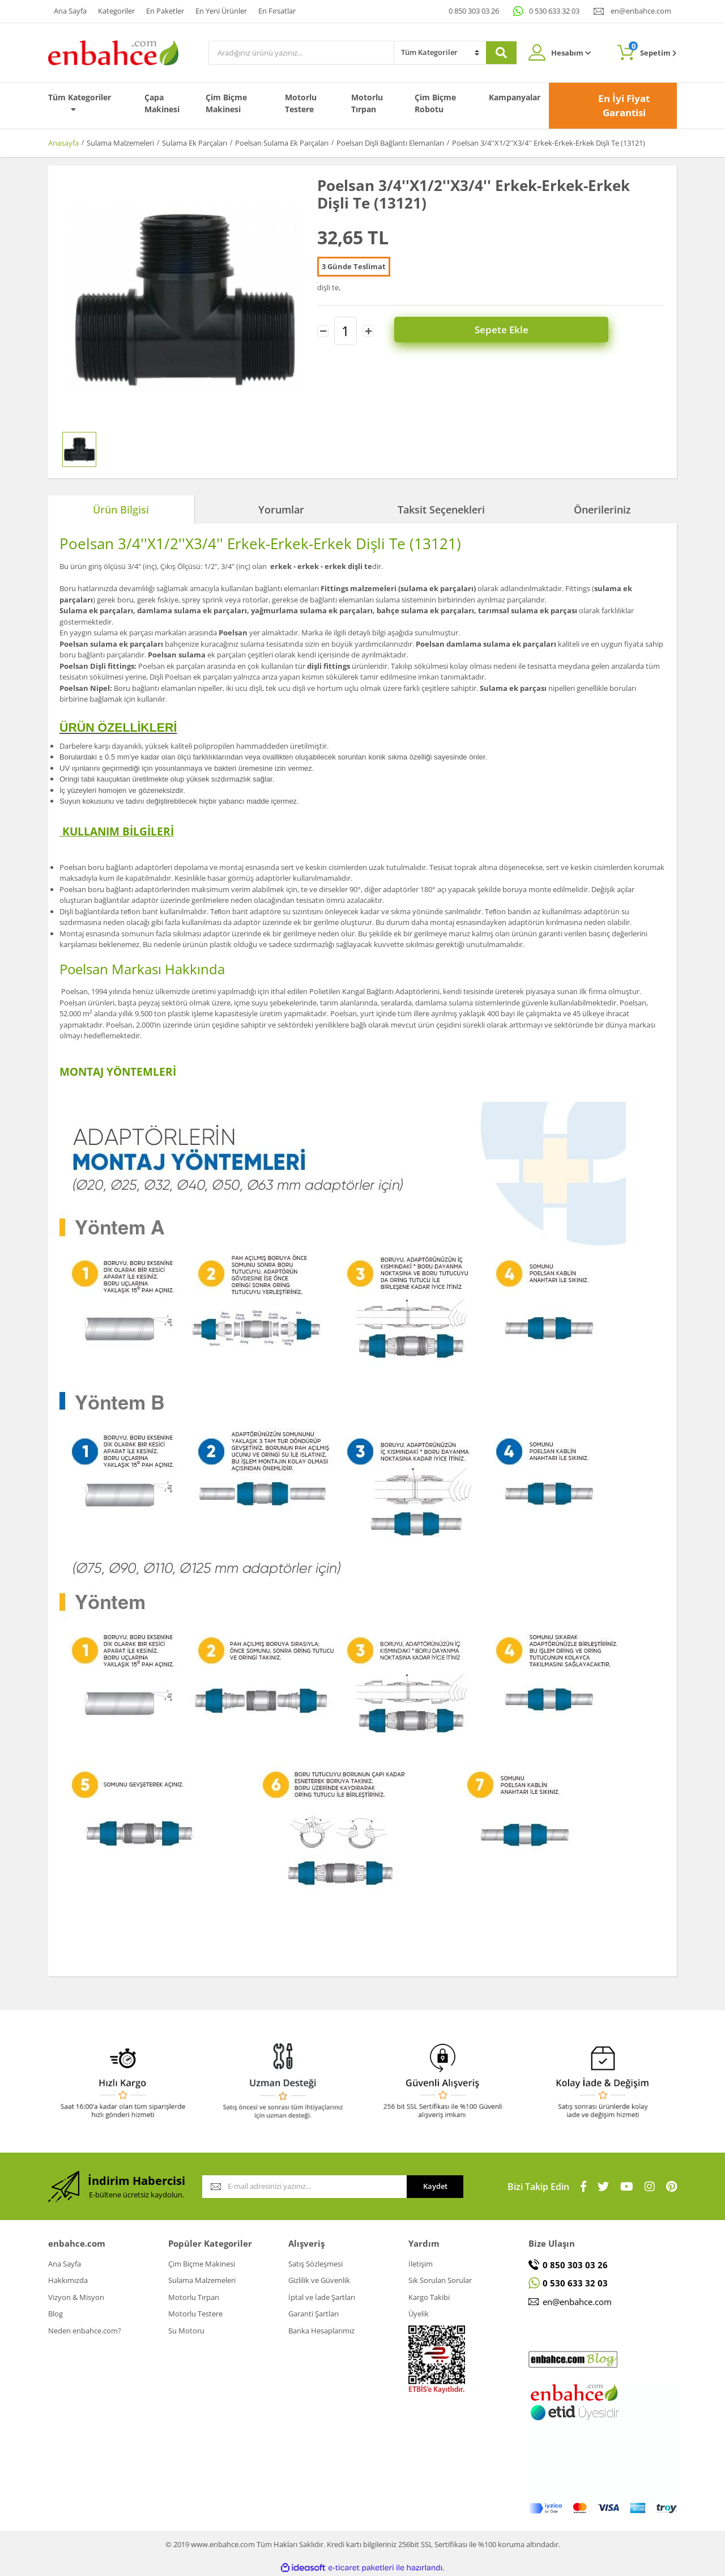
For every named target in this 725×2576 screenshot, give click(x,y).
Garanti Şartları (313, 2313)
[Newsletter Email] (304, 2186)
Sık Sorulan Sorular (440, 2280)
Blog (55, 2313)
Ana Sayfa (70, 11)
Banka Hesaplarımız (321, 2330)
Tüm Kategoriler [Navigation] (79, 102)
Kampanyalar (514, 97)
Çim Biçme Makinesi (226, 103)
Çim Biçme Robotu (435, 103)
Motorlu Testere (301, 103)
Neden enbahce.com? (84, 2330)
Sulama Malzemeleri (202, 2280)
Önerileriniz (602, 509)
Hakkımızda (68, 2280)
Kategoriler (116, 11)
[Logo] (113, 51)
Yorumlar (281, 509)
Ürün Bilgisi (121, 509)
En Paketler (165, 11)
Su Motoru (186, 2330)
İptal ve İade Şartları (321, 2297)
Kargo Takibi (429, 2297)
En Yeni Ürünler (221, 11)
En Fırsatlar (277, 11)
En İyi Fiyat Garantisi (624, 106)
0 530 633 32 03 (554, 11)
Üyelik (418, 2313)
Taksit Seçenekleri (441, 509)
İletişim (420, 2264)
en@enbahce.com (641, 11)
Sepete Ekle (527, 330)
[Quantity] (345, 331)
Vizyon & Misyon (76, 2297)
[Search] (301, 52)
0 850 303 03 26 (474, 11)
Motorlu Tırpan (367, 103)
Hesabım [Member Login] (571, 53)
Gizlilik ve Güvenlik (319, 2280)
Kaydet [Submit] (435, 2186)
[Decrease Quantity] (323, 331)
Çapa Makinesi (162, 103)
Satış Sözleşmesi (315, 2264)
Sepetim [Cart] (653, 49)
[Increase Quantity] (368, 331)
